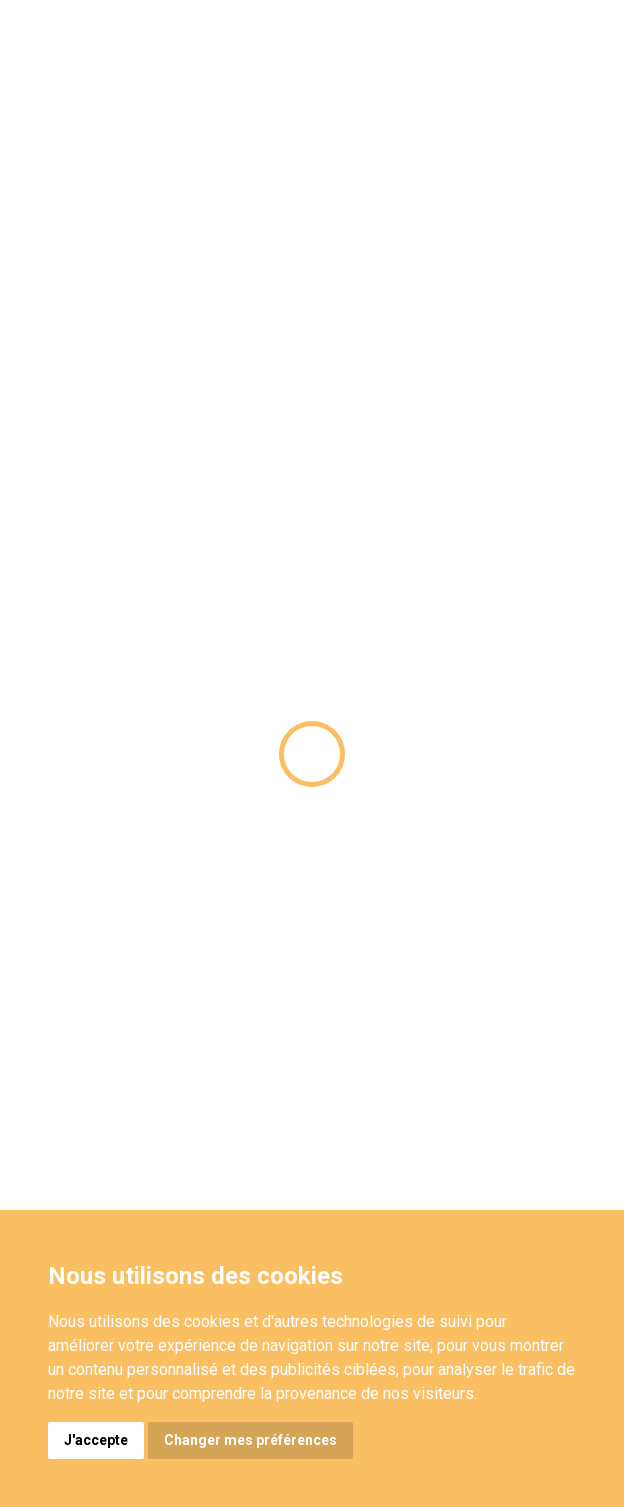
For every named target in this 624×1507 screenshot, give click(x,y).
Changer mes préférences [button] (250, 1440)
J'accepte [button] (96, 1440)
